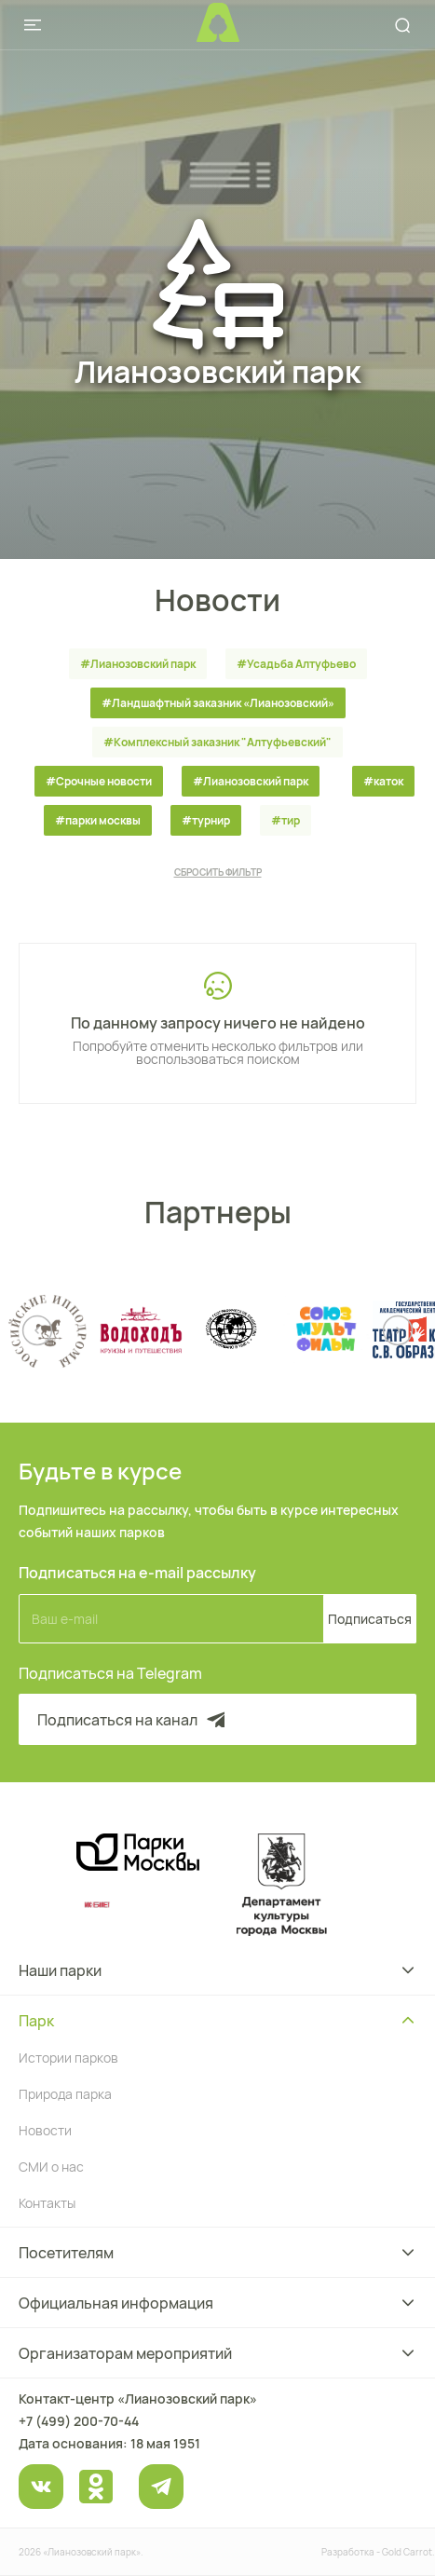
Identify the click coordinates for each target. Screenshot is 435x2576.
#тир (285, 820)
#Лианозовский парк (138, 664)
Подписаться (370, 1619)
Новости (45, 2130)
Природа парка (65, 2094)
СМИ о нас (51, 2166)
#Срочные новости (99, 781)
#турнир (206, 820)
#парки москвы (98, 820)
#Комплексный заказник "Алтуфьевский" (217, 742)
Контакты (47, 2203)
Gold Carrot (407, 2551)
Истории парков (68, 2057)
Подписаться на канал (133, 1720)
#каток (383, 781)
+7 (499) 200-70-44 (79, 2421)
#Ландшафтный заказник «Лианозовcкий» (218, 703)
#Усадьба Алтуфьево (296, 664)
